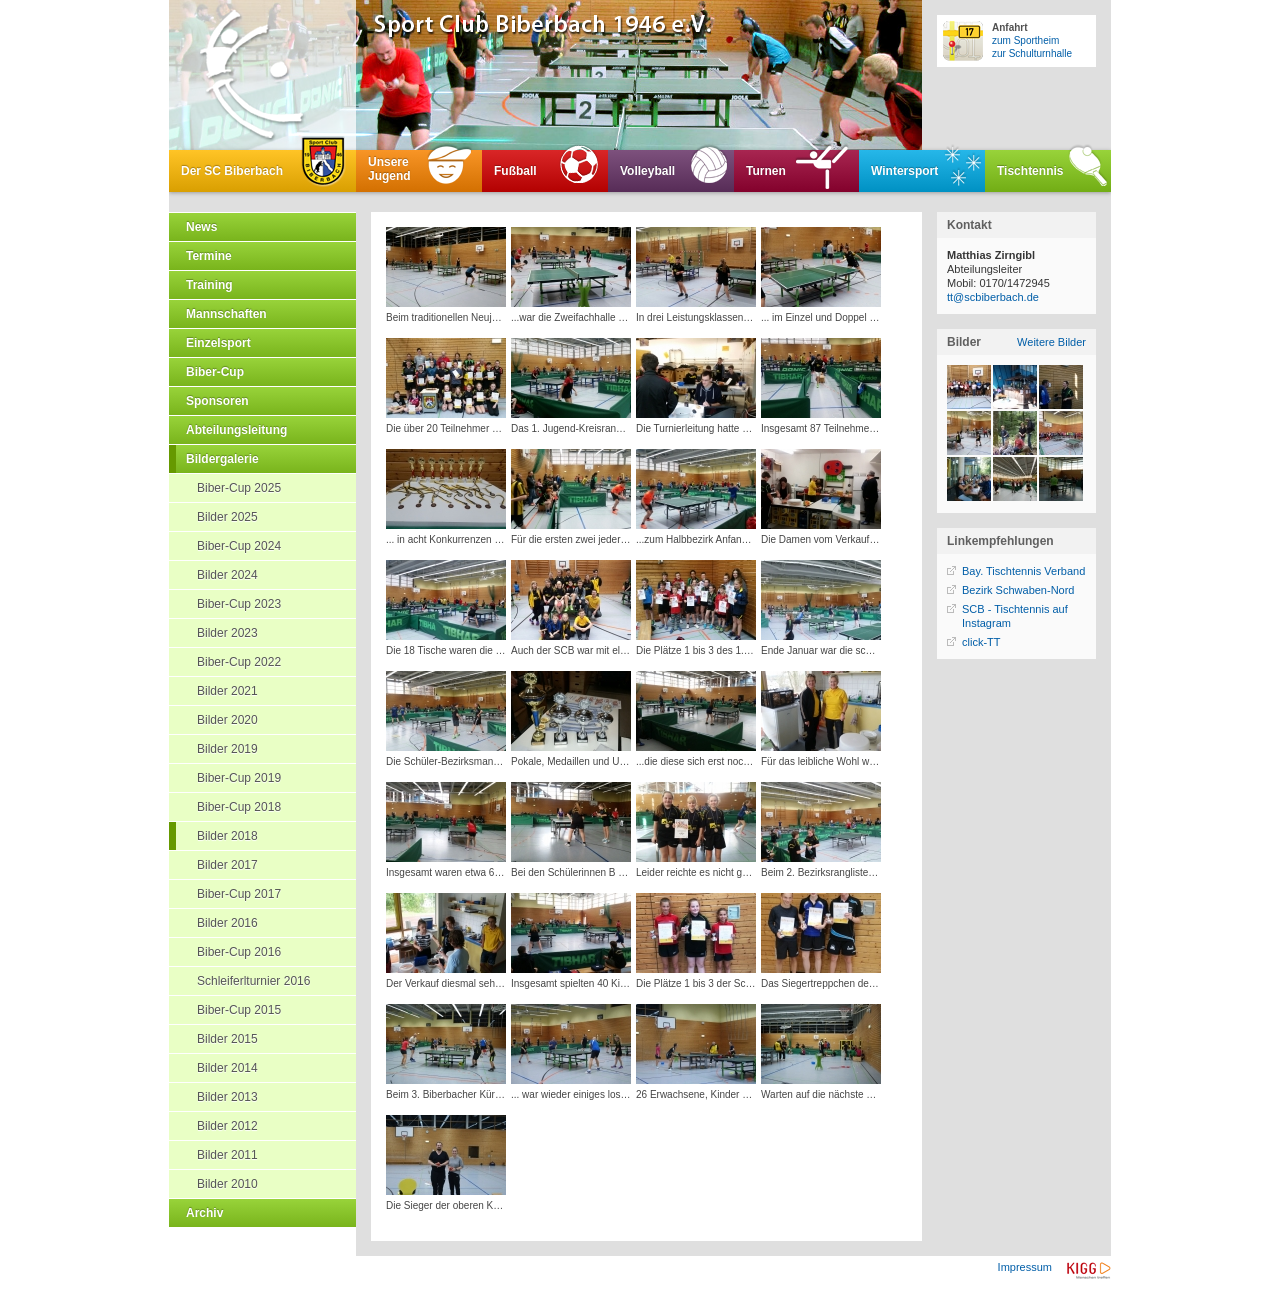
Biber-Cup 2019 (239, 778)
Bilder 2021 (227, 691)
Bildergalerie (222, 459)
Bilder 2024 (227, 575)
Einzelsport (218, 343)
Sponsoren (217, 401)
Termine (209, 256)
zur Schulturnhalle (1032, 53)
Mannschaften (226, 314)
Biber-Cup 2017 (239, 894)
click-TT (981, 642)
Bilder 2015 (227, 1039)
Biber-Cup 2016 (239, 952)
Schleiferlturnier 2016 (253, 981)
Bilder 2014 (227, 1068)
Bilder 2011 (227, 1155)
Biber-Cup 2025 (239, 488)
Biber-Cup (215, 372)
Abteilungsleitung (236, 430)
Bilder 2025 (227, 517)
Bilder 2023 (227, 633)
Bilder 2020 (227, 720)
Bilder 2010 (227, 1184)
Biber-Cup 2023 (239, 604)
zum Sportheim (1025, 40)
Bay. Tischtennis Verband (1023, 571)
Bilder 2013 (227, 1097)
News (201, 227)
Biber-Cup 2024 (239, 546)
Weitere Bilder (1051, 342)
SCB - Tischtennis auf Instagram (1015, 616)
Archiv (204, 1213)
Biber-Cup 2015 (239, 1010)
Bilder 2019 (227, 749)
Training (209, 285)
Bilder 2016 (227, 923)
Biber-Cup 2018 (239, 807)
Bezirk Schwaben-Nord (1018, 590)
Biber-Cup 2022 (239, 662)
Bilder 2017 (227, 865)
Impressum (1025, 1267)
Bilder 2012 (227, 1126)
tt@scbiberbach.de (993, 297)
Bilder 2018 (227, 836)
